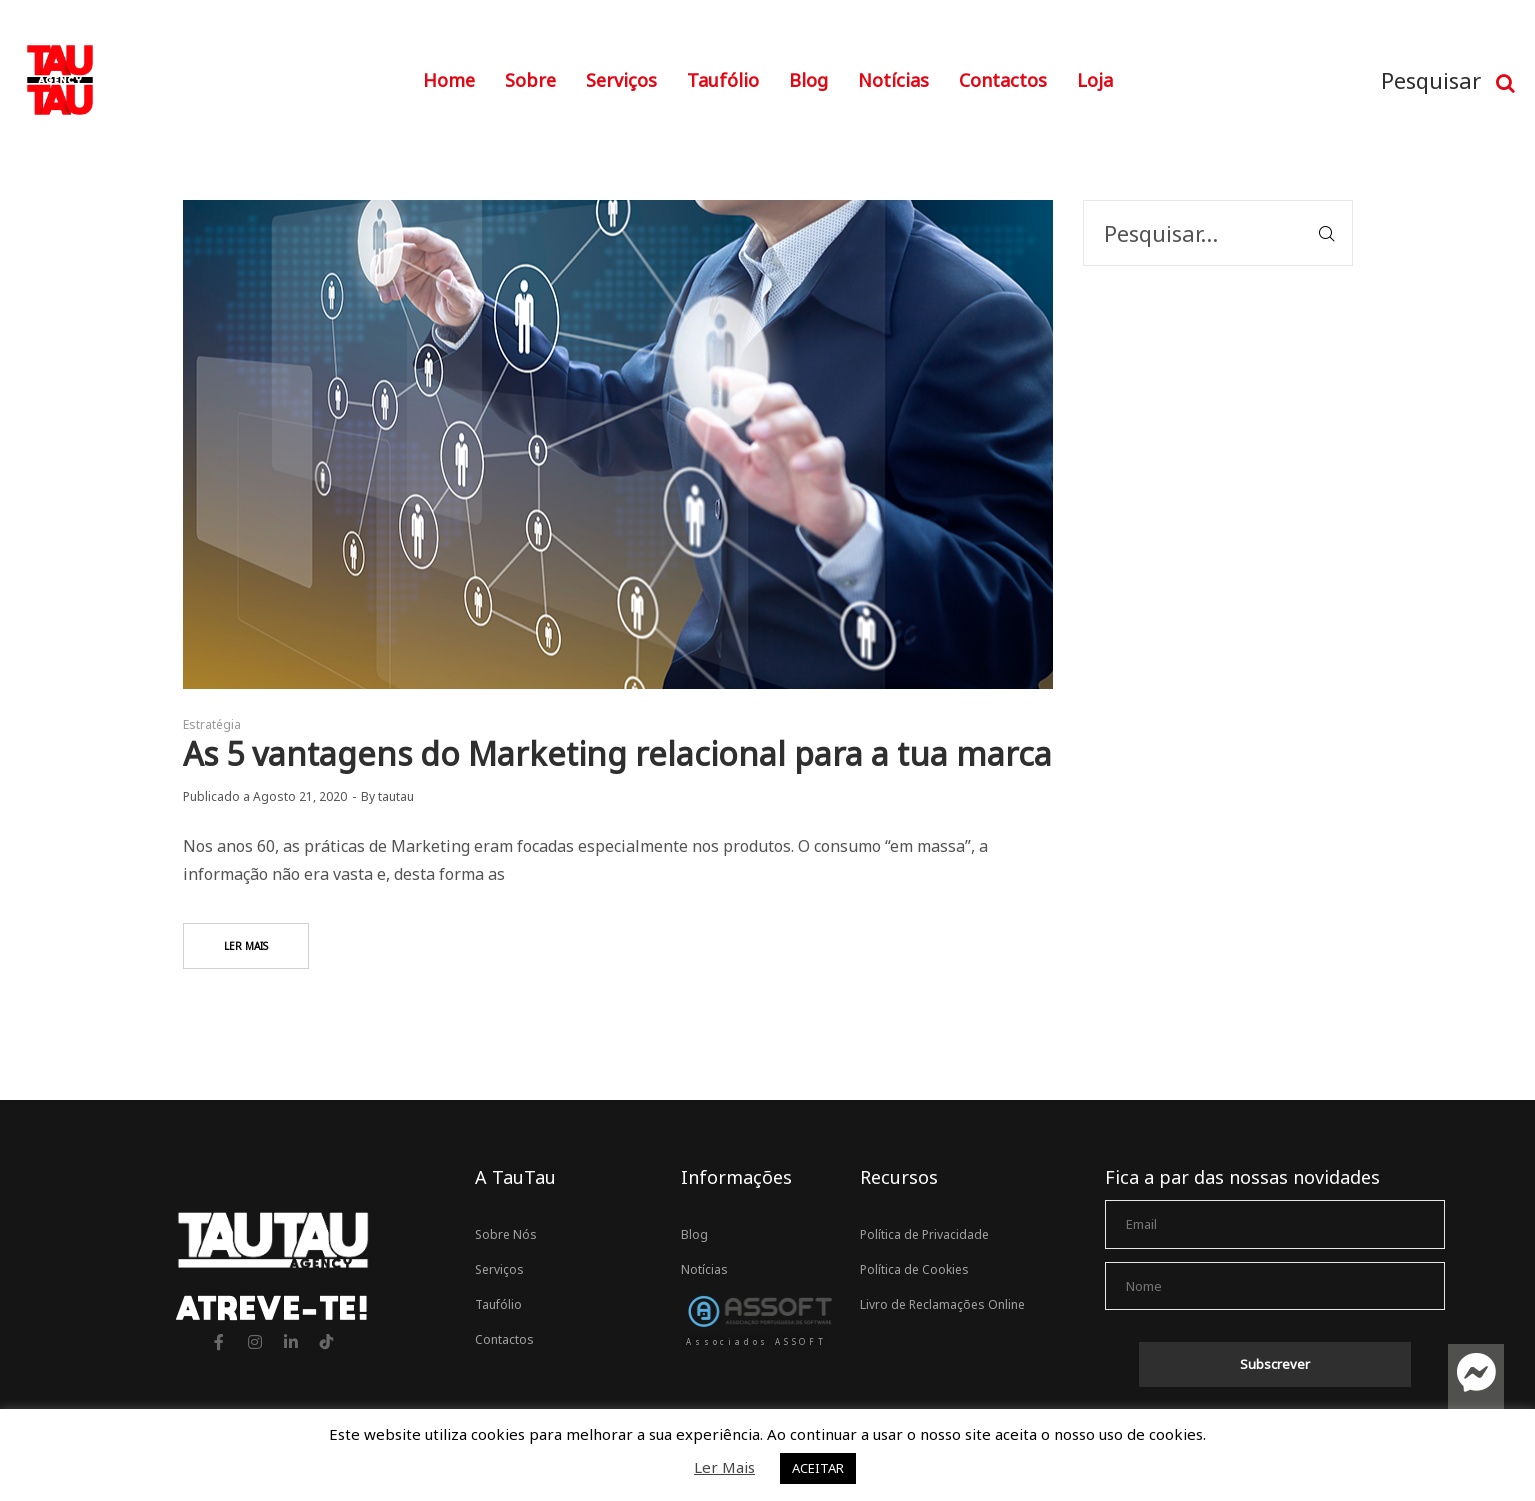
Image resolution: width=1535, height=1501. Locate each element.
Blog (808, 80)
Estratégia (212, 724)
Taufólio (723, 80)
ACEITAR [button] (818, 1468)
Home (449, 80)
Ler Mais (724, 1467)
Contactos (1003, 80)
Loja (1095, 80)
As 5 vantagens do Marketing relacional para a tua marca (617, 753)
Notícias (893, 80)
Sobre (530, 80)
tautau (396, 796)
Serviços (621, 80)
